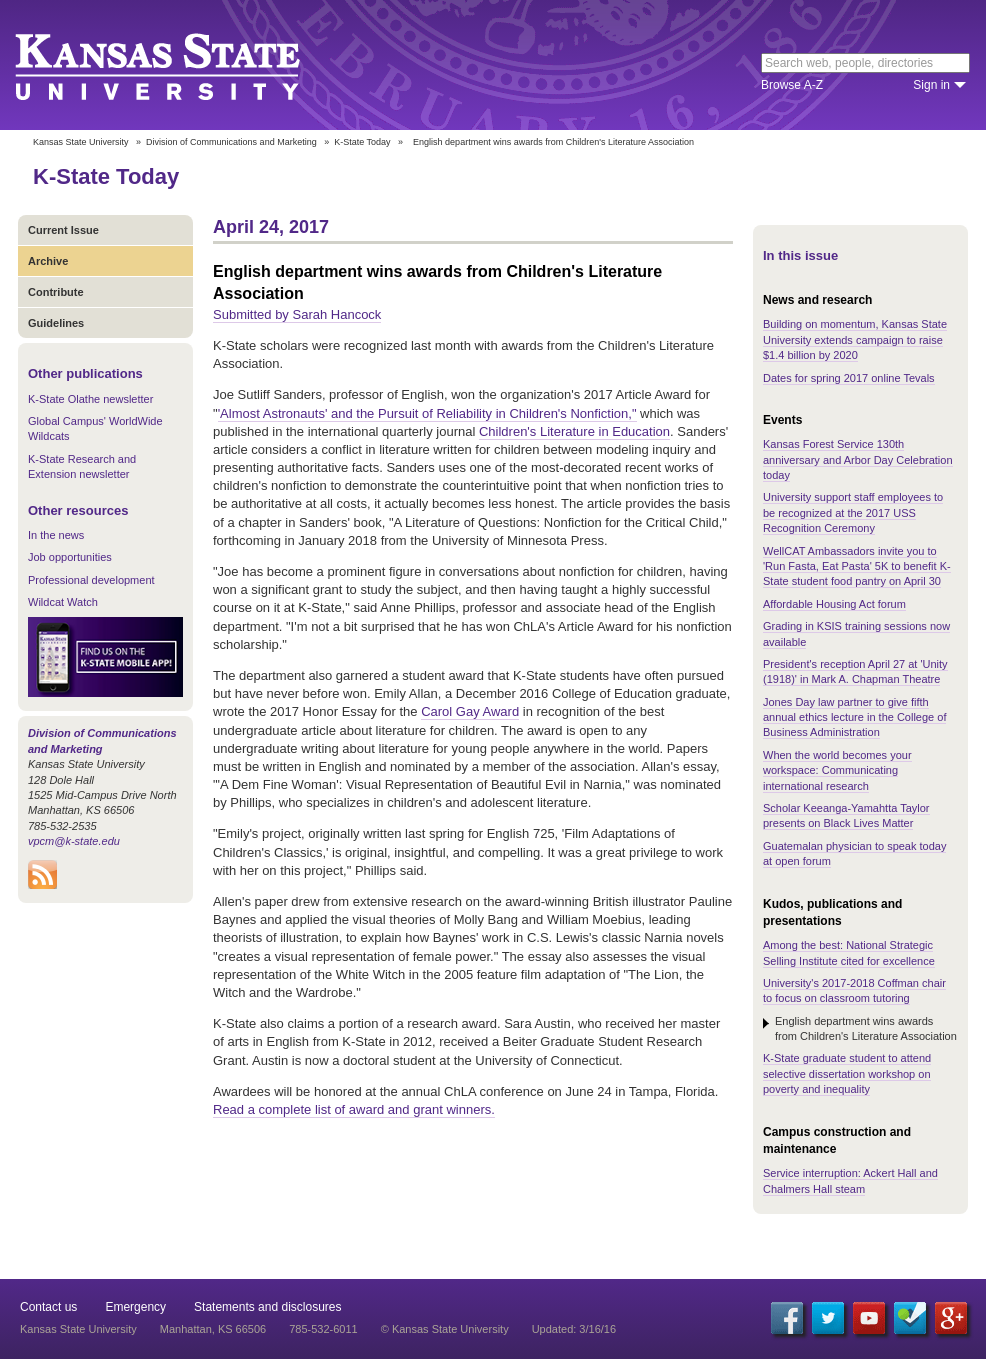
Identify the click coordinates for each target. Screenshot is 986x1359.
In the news (56, 535)
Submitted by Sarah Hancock (297, 314)
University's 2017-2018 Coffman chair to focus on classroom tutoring (854, 990)
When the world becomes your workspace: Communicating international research (837, 770)
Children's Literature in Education (574, 431)
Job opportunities (70, 557)
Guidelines (56, 323)
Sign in (931, 85)
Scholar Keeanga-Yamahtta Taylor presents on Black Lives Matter (846, 815)
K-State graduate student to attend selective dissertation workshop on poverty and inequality (847, 1073)
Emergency (135, 1307)
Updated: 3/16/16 (574, 1329)
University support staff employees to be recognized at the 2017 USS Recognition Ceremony (853, 512)
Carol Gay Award (470, 711)
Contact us (48, 1307)
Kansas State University (182, 65)
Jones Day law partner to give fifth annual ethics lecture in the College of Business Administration (854, 717)
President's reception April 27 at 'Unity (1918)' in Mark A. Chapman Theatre (855, 671)
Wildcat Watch (63, 602)
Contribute (56, 292)
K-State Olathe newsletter (90, 399)
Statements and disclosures (267, 1307)
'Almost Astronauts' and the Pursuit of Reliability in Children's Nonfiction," (427, 413)
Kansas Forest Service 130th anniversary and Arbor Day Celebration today (858, 459)
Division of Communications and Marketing (231, 142)
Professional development (91, 580)
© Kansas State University (445, 1329)
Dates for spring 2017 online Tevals (849, 378)
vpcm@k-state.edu (74, 841)
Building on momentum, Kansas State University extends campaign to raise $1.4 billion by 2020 (855, 339)
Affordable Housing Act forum (834, 604)
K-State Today (362, 142)
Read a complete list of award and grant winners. (354, 1109)
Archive (48, 261)
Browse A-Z (792, 85)
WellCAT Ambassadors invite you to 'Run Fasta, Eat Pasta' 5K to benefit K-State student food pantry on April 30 (857, 566)
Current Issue (63, 230)
